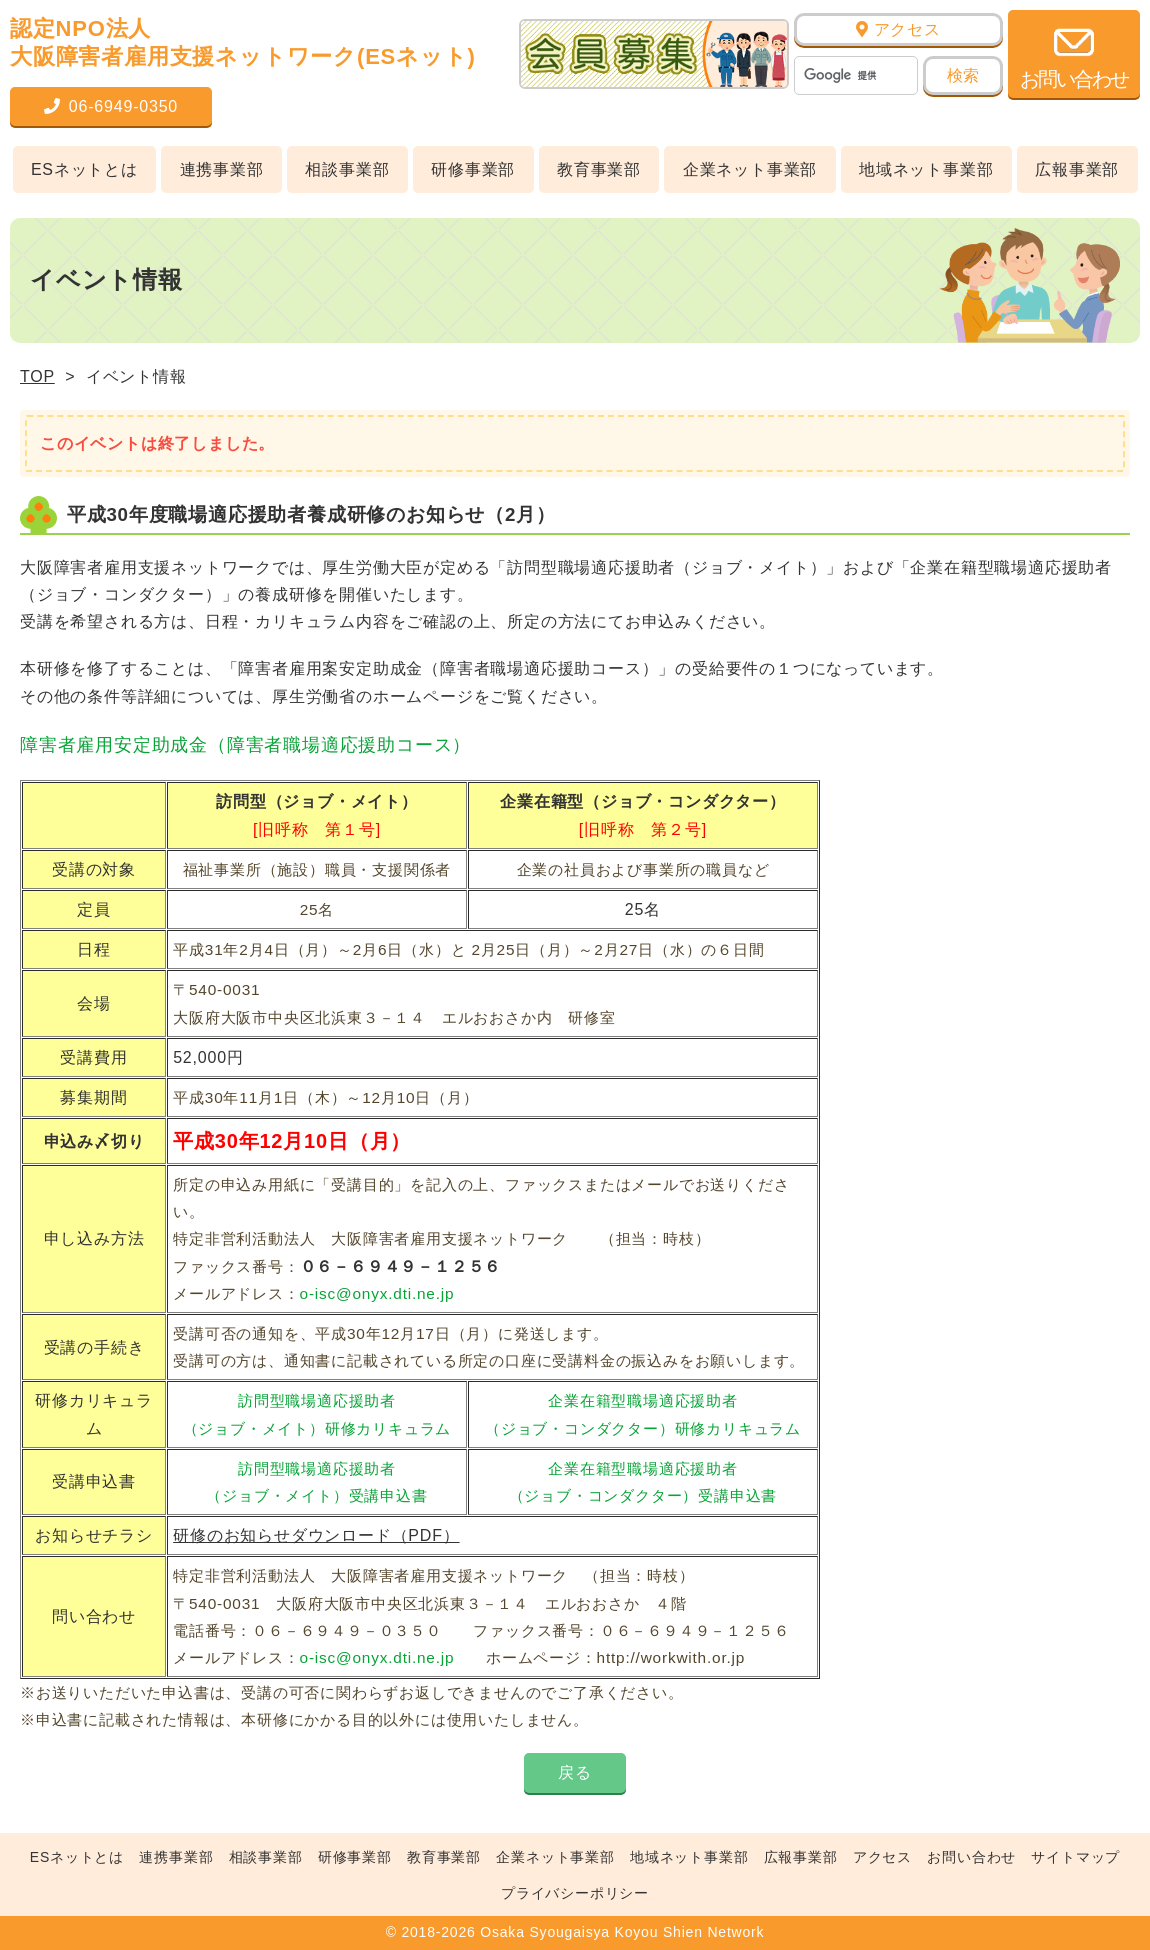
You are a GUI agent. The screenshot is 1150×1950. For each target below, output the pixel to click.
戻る (575, 1772)
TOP (37, 376)
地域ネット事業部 (926, 169)
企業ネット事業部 (750, 169)
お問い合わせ (971, 1857)
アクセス (898, 29)
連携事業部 (222, 169)
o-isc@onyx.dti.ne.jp (377, 1293)
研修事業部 (473, 169)
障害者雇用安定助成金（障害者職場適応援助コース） (245, 745)
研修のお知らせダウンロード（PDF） (316, 1535)
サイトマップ (1075, 1857)
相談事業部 (347, 169)
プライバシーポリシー (575, 1893)
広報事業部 (1077, 169)
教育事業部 (599, 169)
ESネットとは (84, 169)
